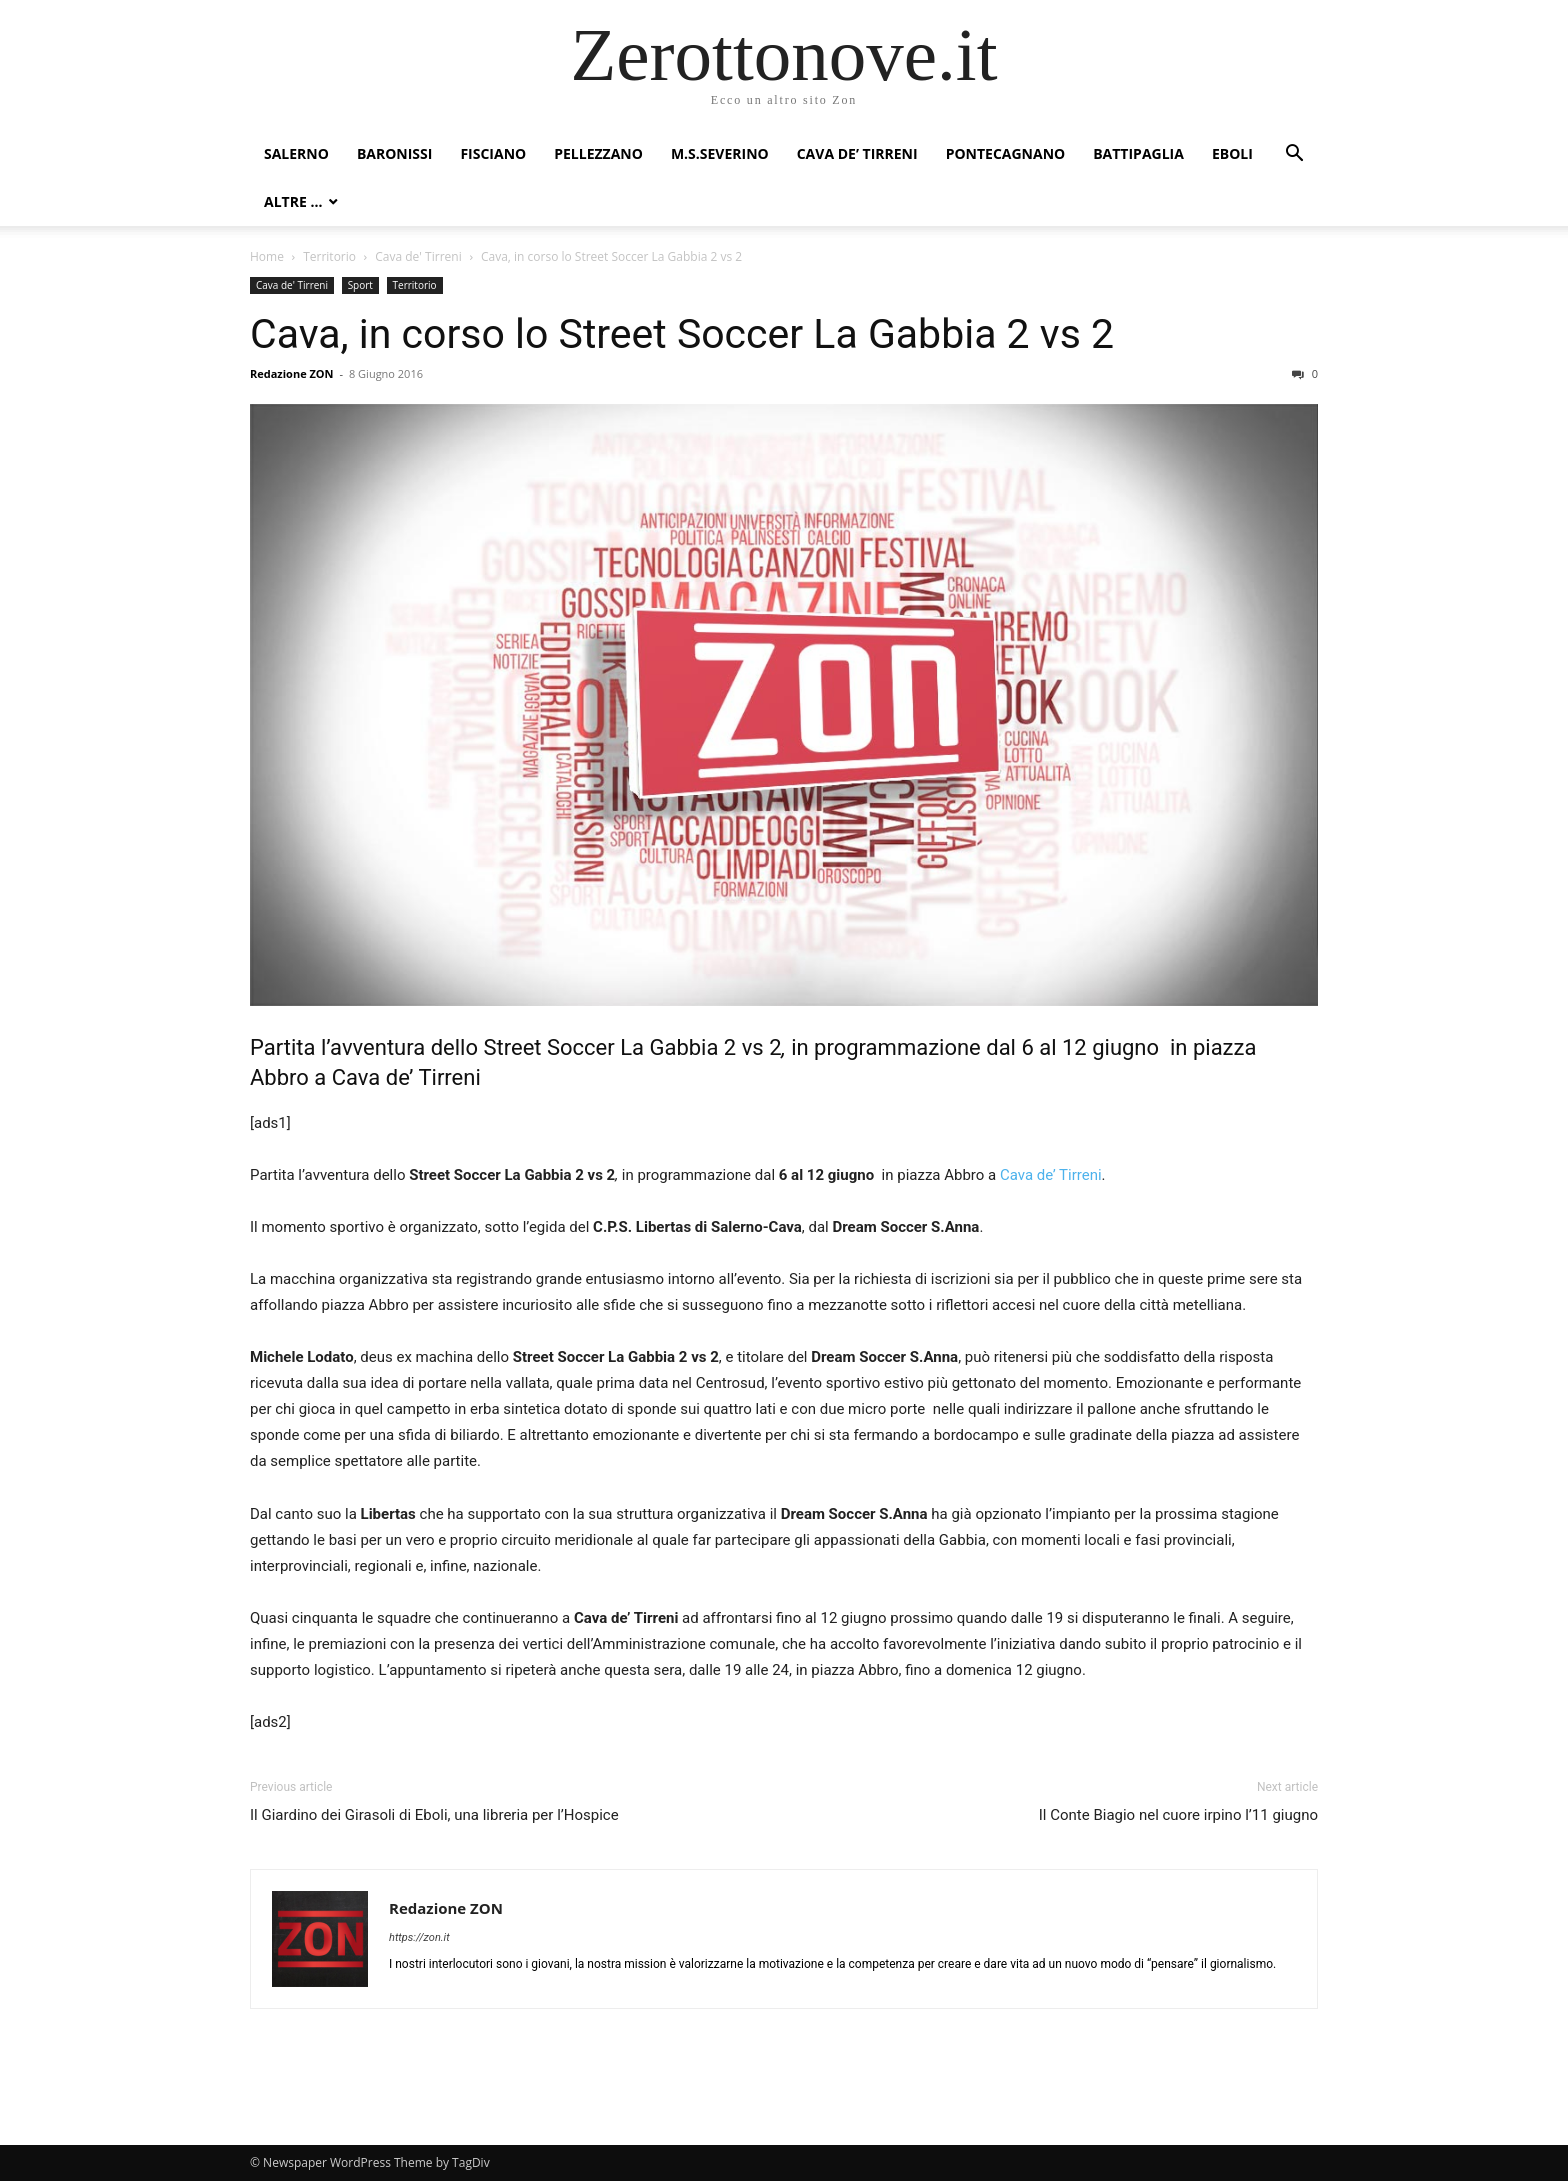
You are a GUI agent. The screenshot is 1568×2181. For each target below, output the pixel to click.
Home (267, 256)
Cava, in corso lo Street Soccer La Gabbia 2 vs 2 (682, 334)
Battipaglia (1138, 153)
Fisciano (493, 153)
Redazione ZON (292, 373)
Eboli (1232, 153)
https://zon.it (419, 1937)
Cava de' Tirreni (418, 256)
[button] (1294, 155)
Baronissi (395, 153)
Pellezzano (598, 153)
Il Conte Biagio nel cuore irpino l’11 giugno (1178, 1815)
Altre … (293, 201)
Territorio (329, 256)
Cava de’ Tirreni (857, 153)
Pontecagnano (1006, 153)
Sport (360, 285)
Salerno (296, 153)
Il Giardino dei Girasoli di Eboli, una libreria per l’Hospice (434, 1815)
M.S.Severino (720, 153)
